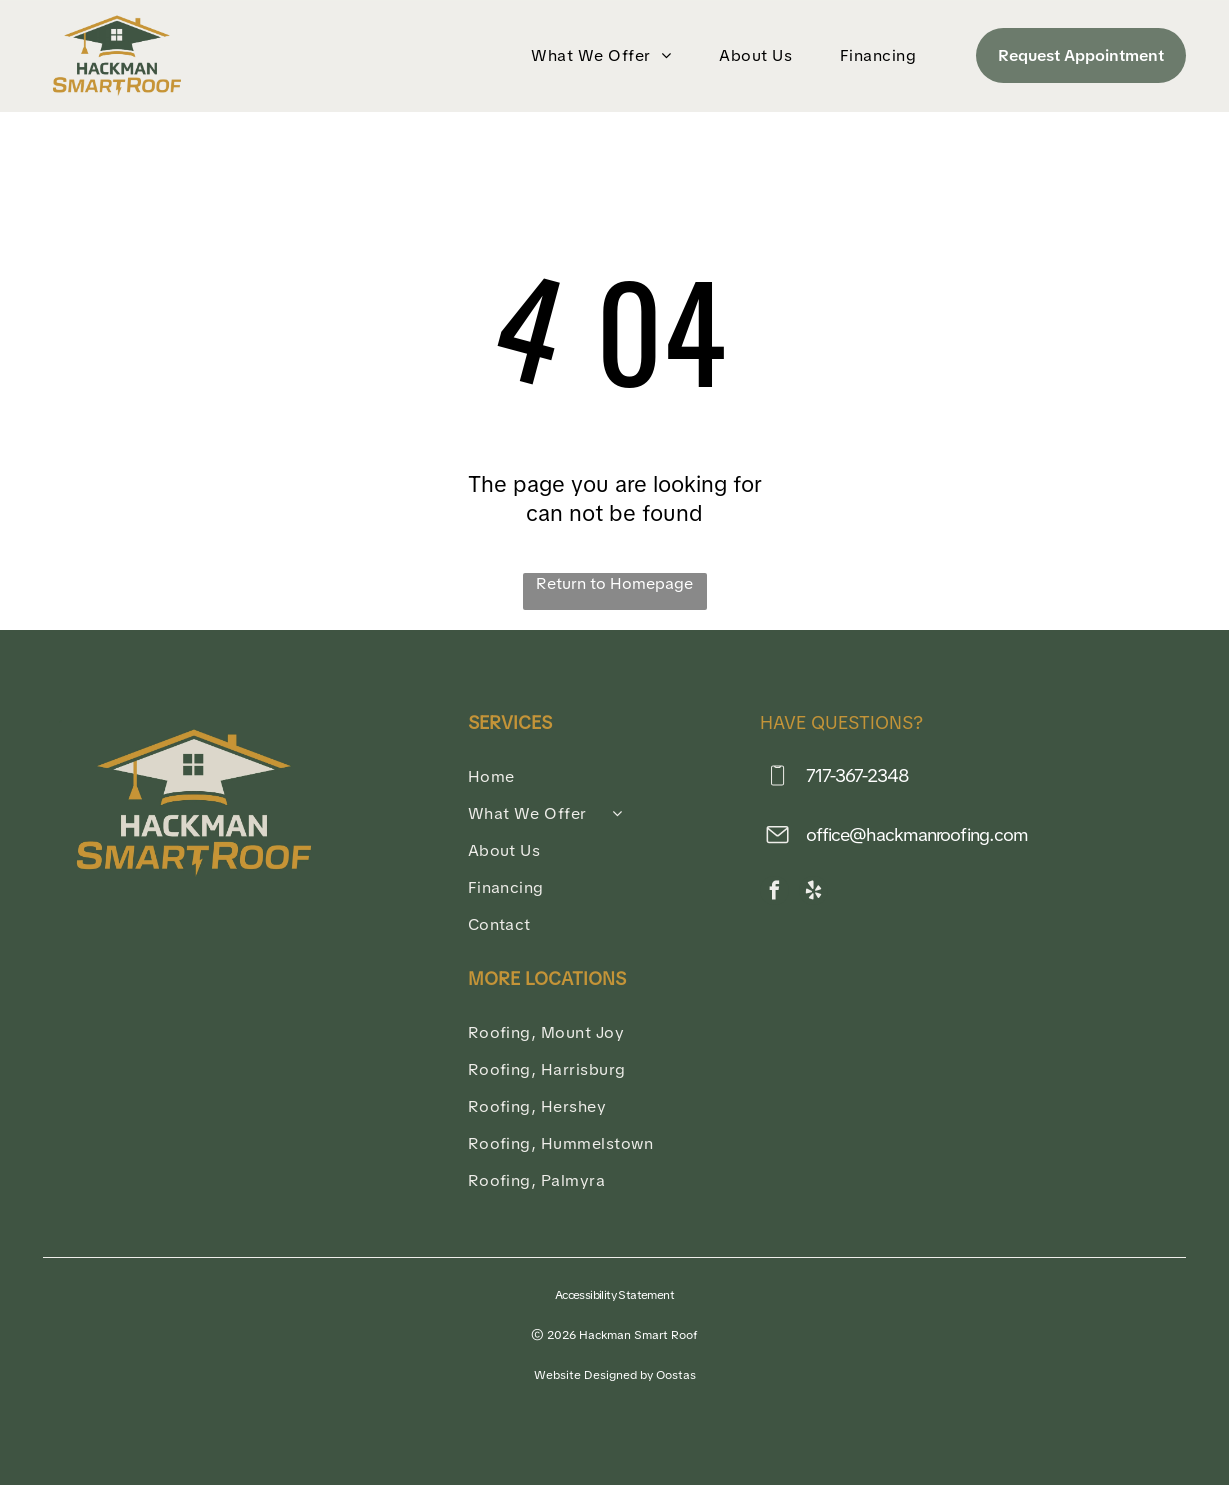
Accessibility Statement (614, 1295)
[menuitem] (605, 55)
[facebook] (774, 893)
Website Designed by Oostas (615, 1375)
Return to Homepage (614, 583)
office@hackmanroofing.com (917, 834)
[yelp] (813, 893)
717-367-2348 (857, 775)
